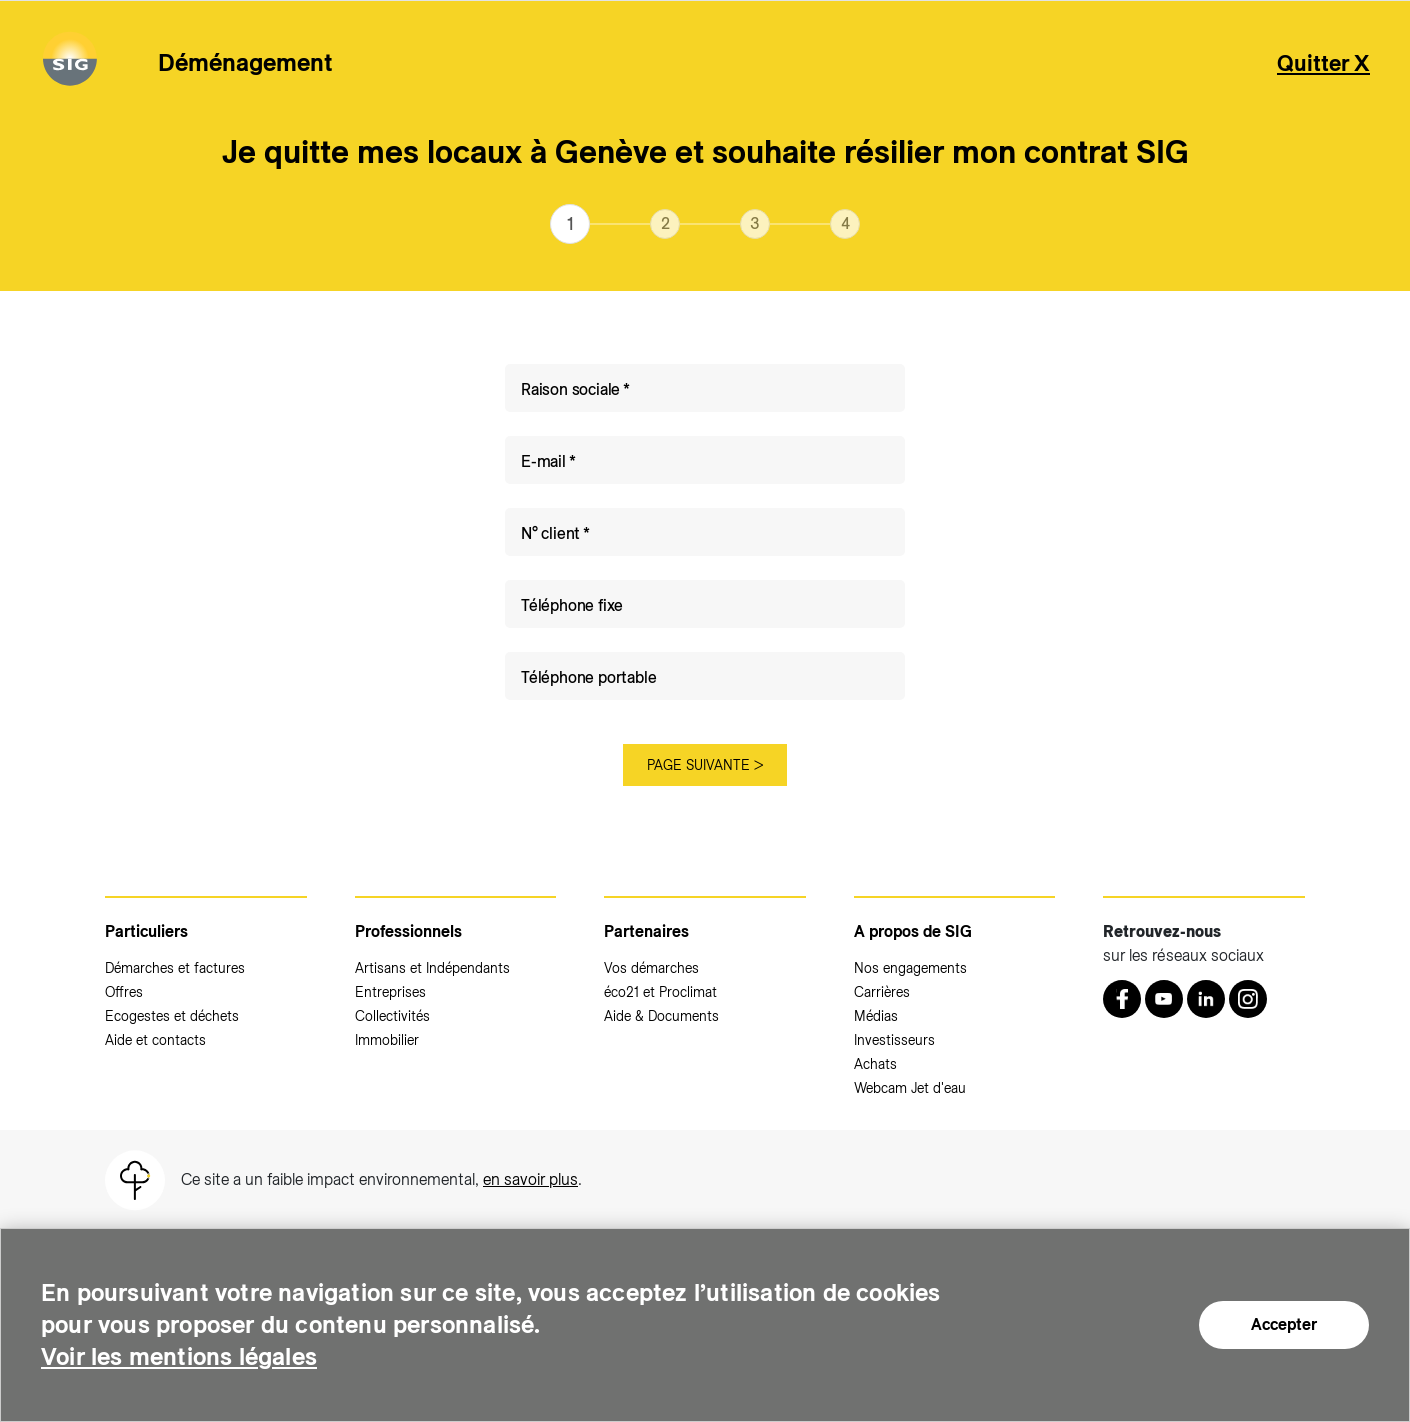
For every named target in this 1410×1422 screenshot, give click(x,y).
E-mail (543, 461)
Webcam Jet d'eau (910, 1088)
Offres (124, 992)
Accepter (1284, 1324)
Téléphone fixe (572, 605)
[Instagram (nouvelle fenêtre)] (1248, 999)
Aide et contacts (155, 1040)
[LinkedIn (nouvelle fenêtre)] (1206, 999)
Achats (875, 1064)
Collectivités (392, 1016)
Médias (876, 1016)
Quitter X (1323, 63)
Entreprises (390, 992)
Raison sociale (570, 389)
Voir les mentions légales (179, 1356)
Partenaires (646, 931)
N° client (550, 533)
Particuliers (146, 931)
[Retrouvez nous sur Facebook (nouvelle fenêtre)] (1122, 999)
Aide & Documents (661, 1016)
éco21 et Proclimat (660, 992)
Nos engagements (910, 968)
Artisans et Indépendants (432, 968)
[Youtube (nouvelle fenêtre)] (1164, 999)
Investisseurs (894, 1040)
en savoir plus (530, 1179)
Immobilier (387, 1040)
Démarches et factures (175, 968)
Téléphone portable (588, 677)
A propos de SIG (913, 931)
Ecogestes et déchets (172, 1016)
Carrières (882, 992)
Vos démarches (651, 968)
